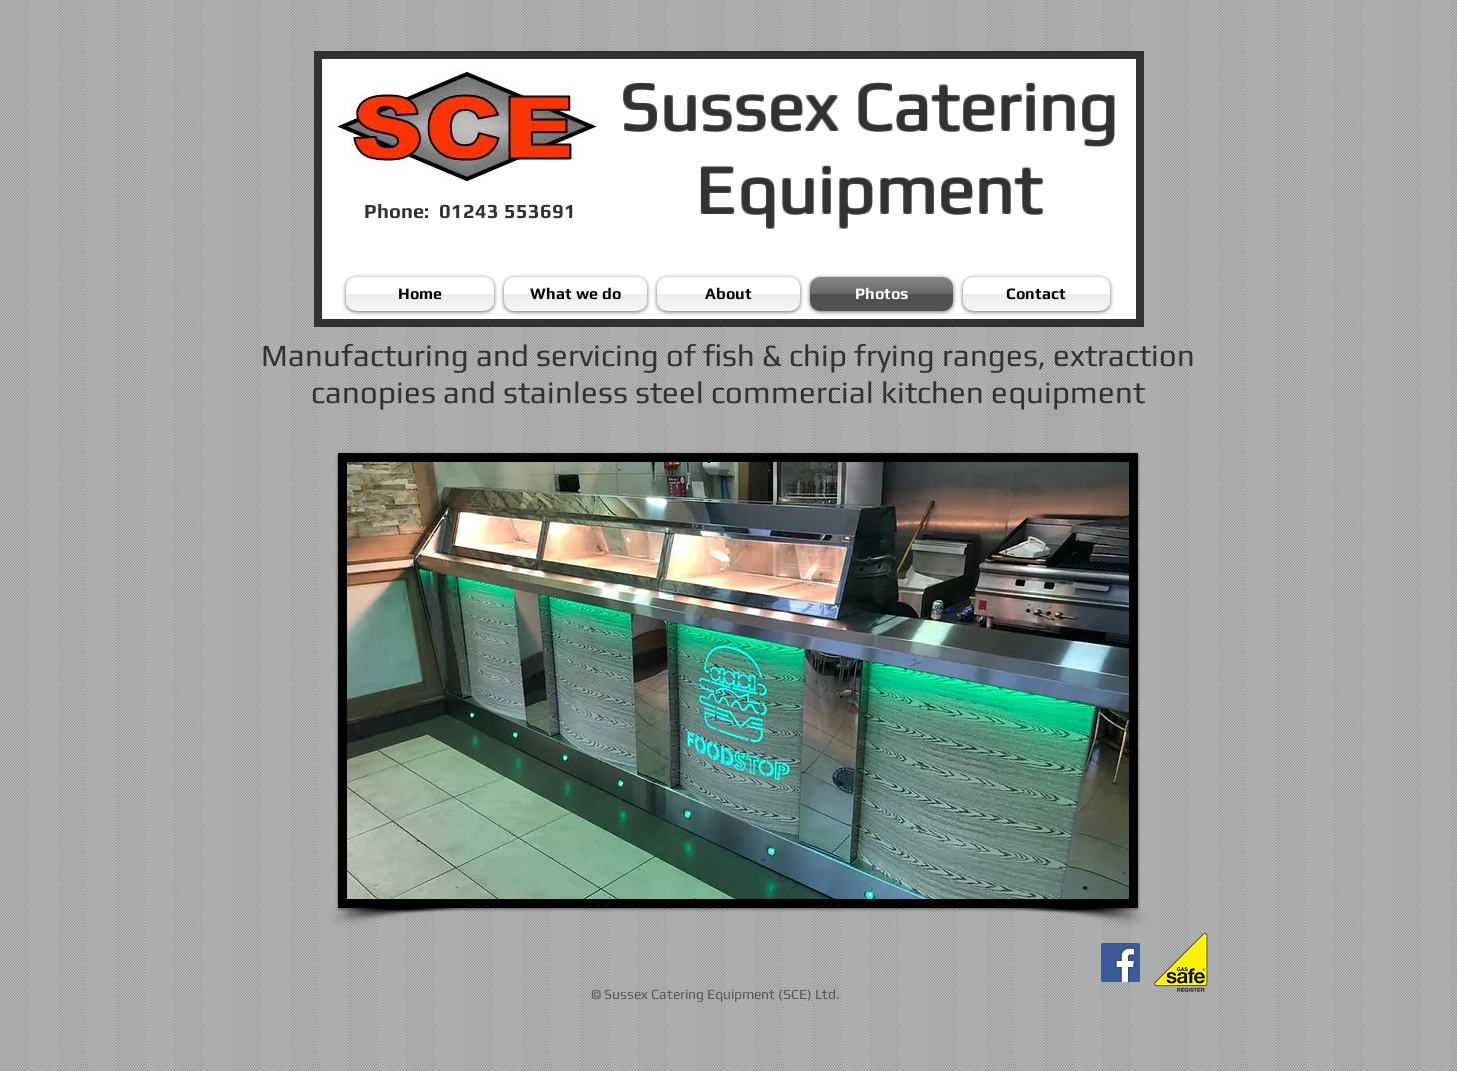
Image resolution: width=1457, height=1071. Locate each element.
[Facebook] (1120, 962)
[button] (738, 680)
